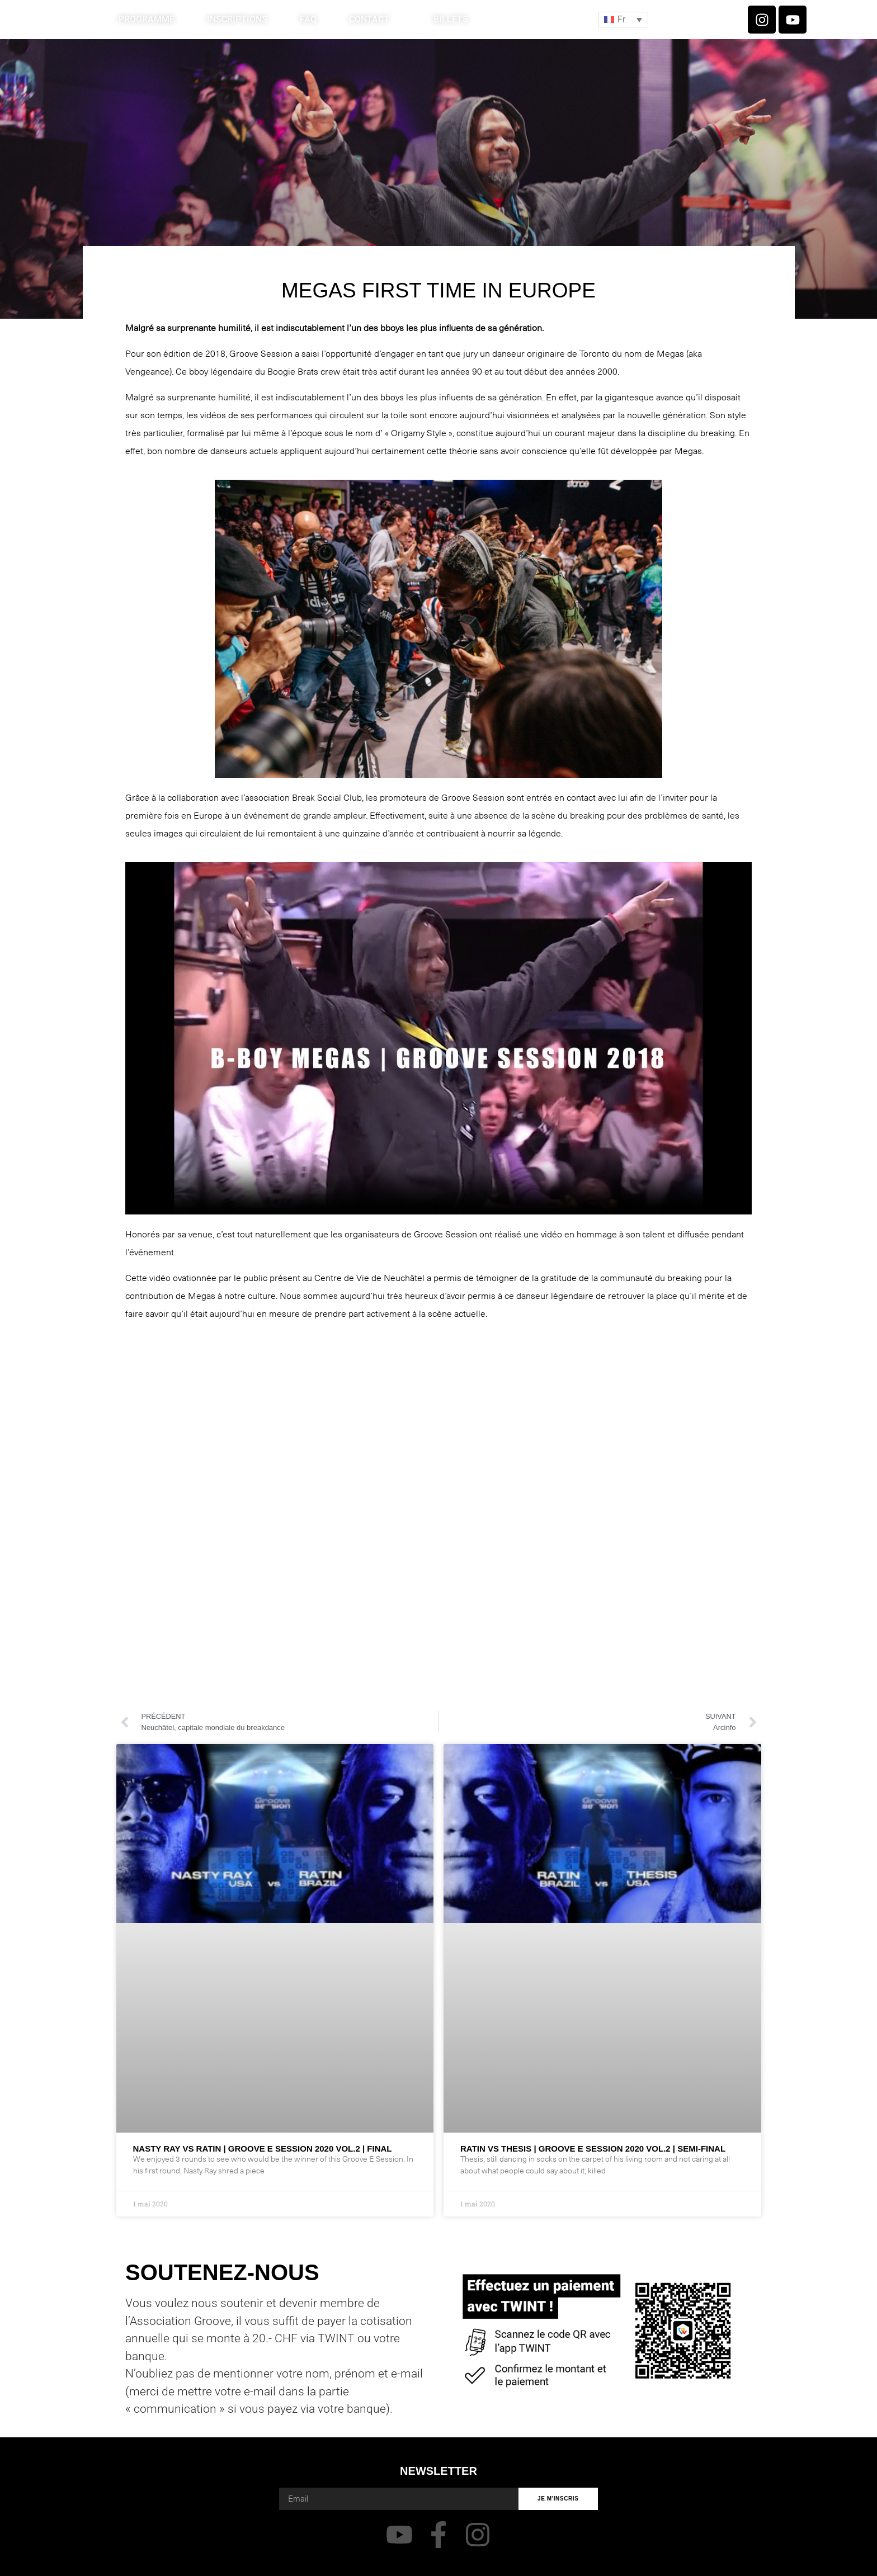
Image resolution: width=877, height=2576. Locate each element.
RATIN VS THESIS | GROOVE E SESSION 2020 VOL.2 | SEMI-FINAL (592, 2148)
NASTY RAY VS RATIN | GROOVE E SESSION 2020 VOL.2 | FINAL (262, 2148)
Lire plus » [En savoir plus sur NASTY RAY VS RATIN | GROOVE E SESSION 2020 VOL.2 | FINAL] (153, 2185)
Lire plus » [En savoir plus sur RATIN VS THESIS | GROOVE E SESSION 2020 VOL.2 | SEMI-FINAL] (480, 2185)
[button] (623, 20)
